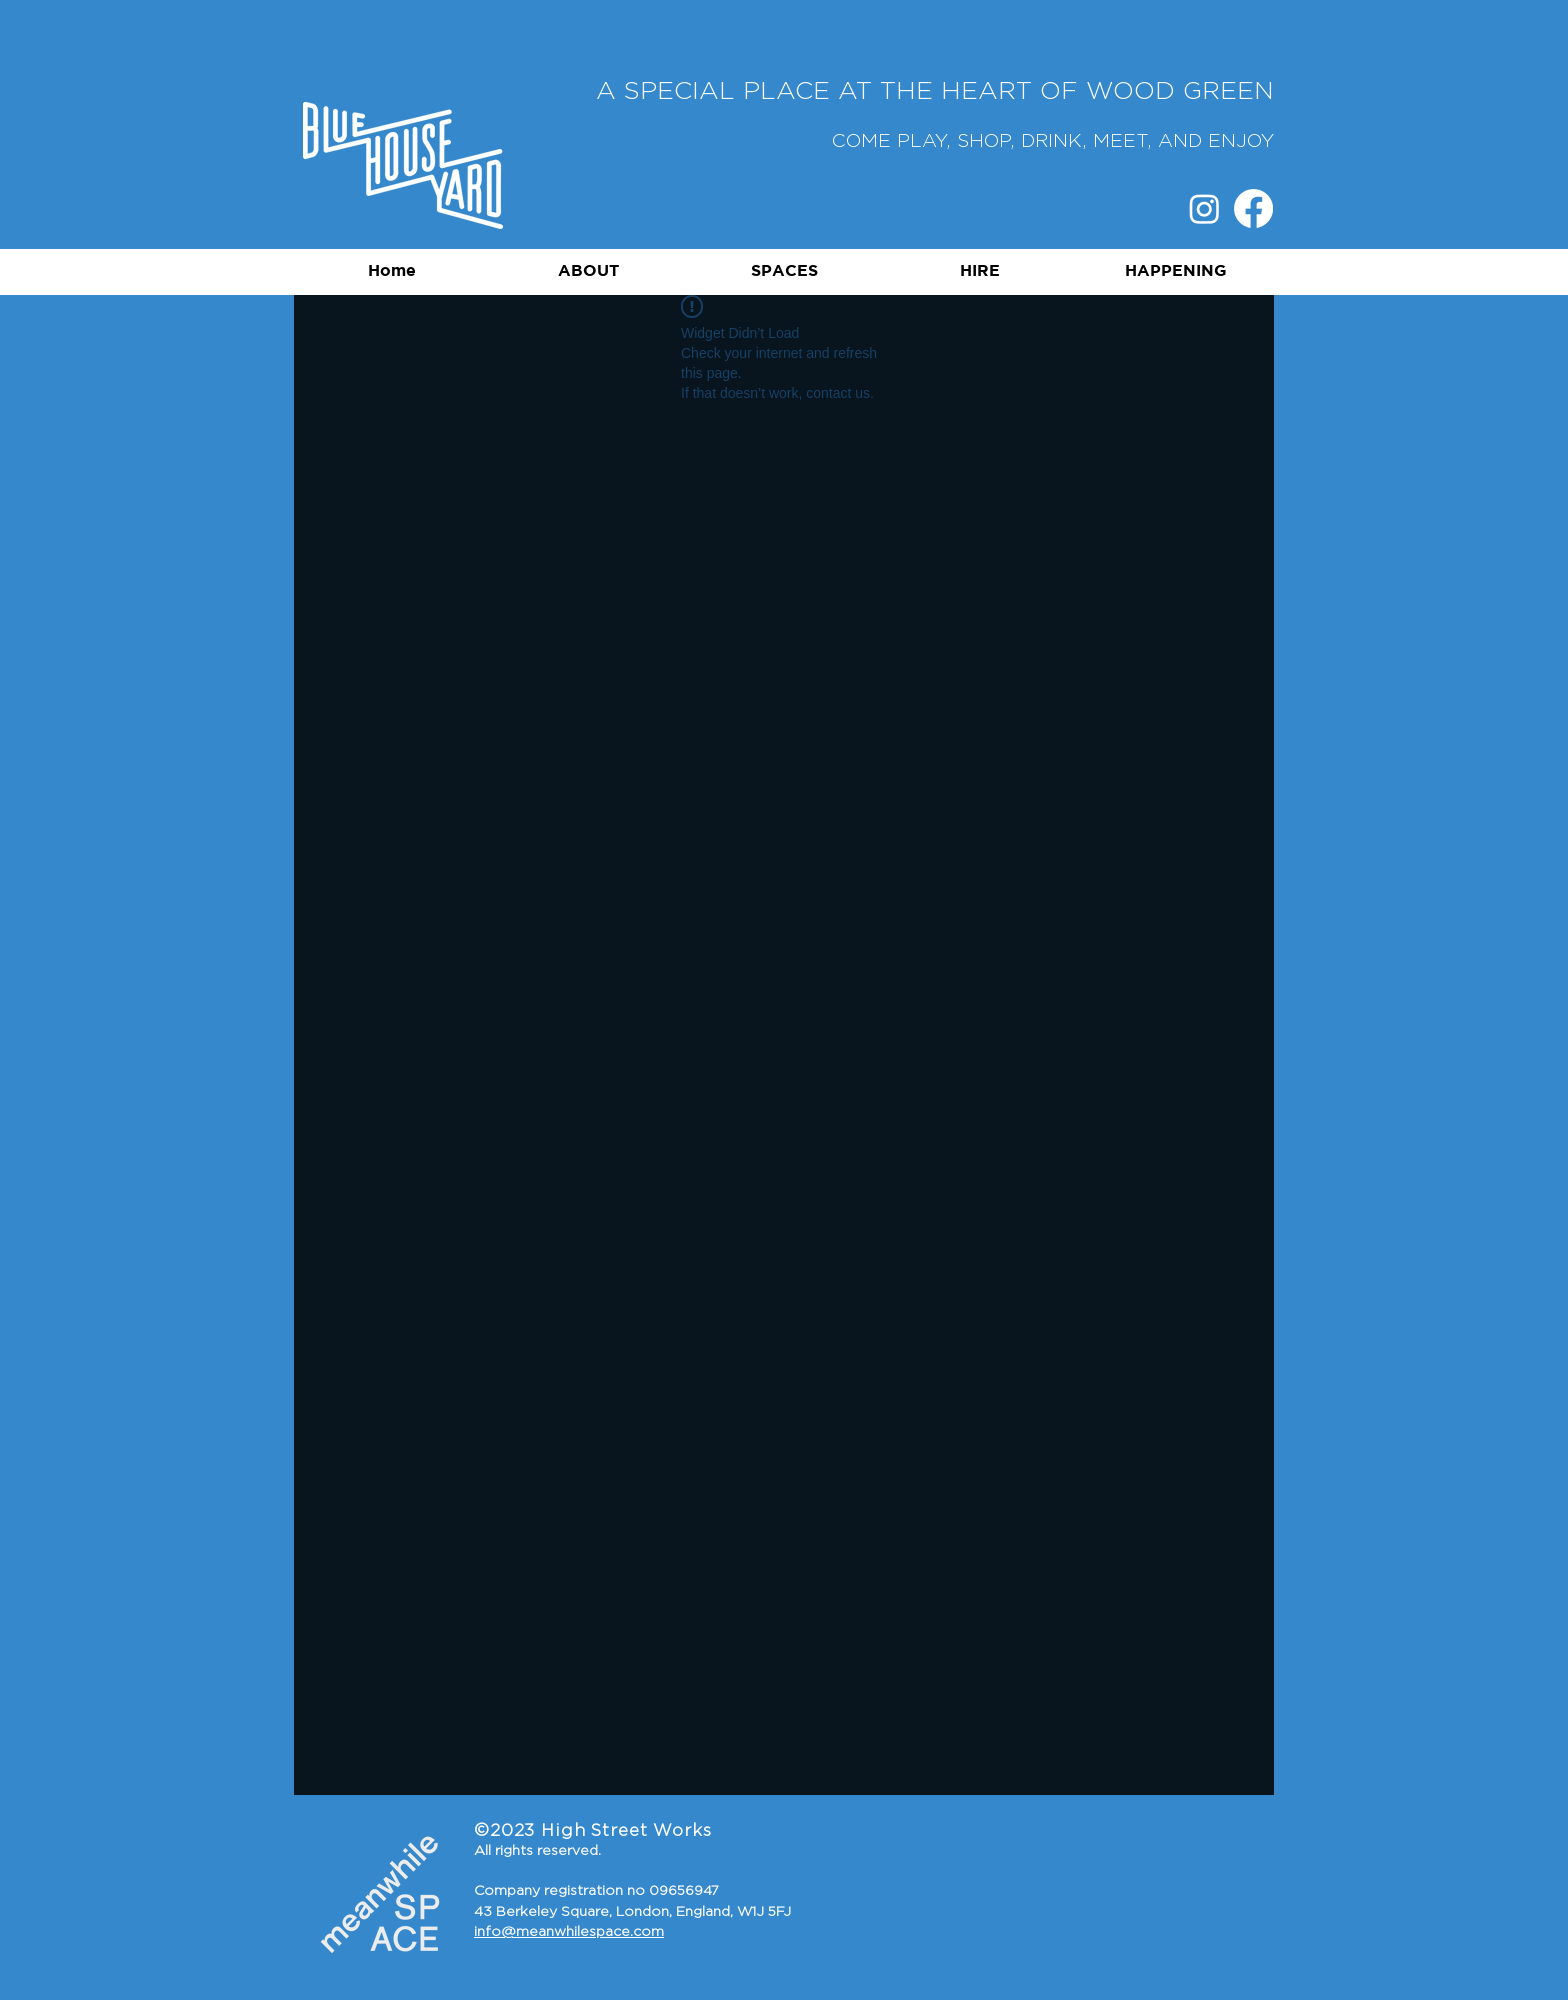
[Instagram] (1204, 208)
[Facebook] (1253, 208)
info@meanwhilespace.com (569, 1932)
